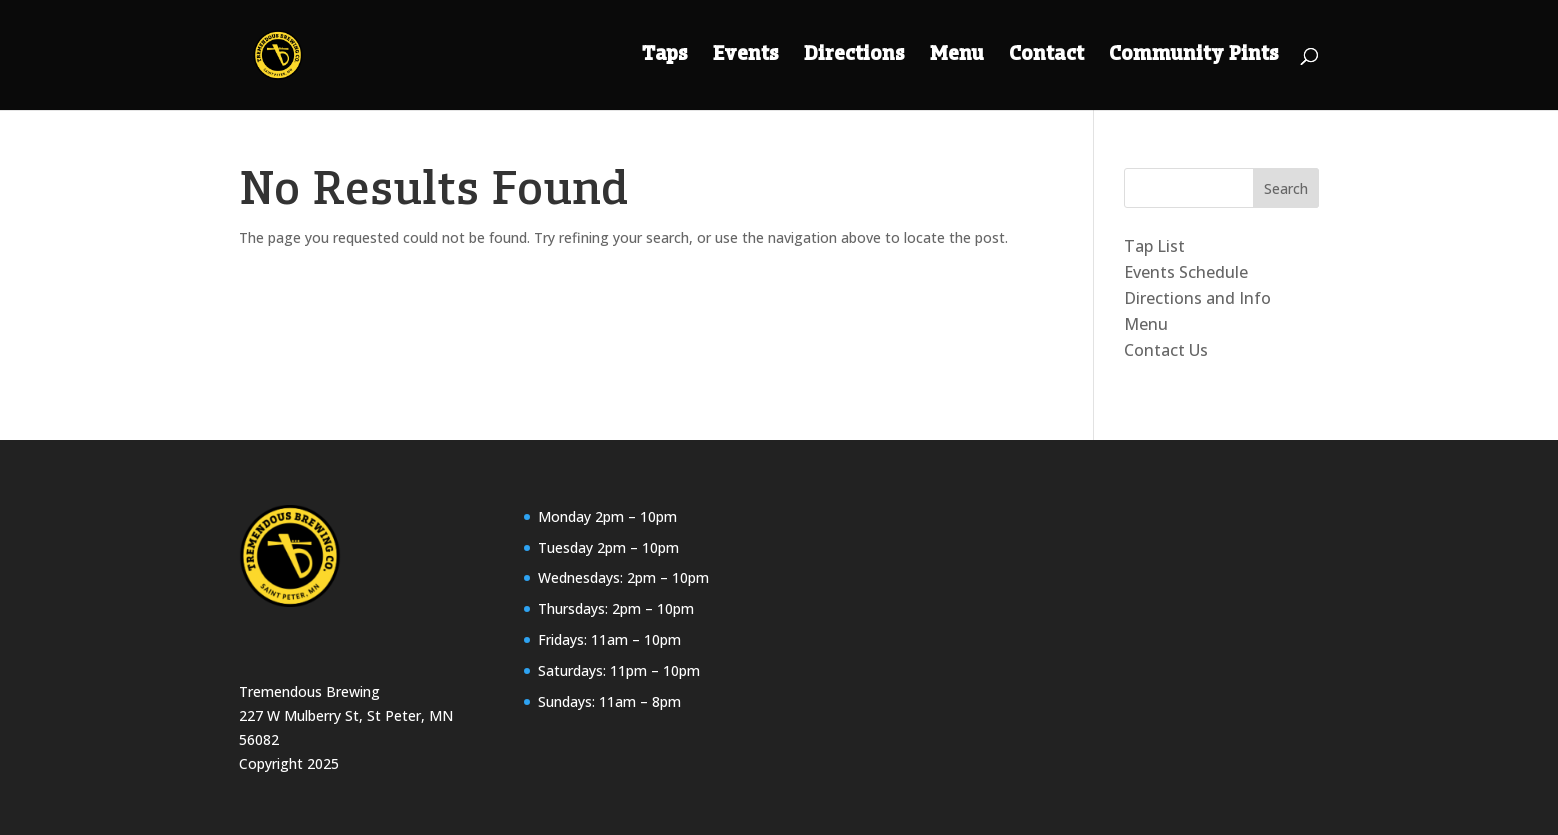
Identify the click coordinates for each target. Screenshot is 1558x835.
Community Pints (1194, 56)
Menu (957, 56)
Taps (665, 56)
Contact (1046, 56)
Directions (854, 56)
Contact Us (1166, 350)
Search (1286, 188)
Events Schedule (1186, 272)
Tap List (1154, 246)
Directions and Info (1197, 298)
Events (746, 56)
